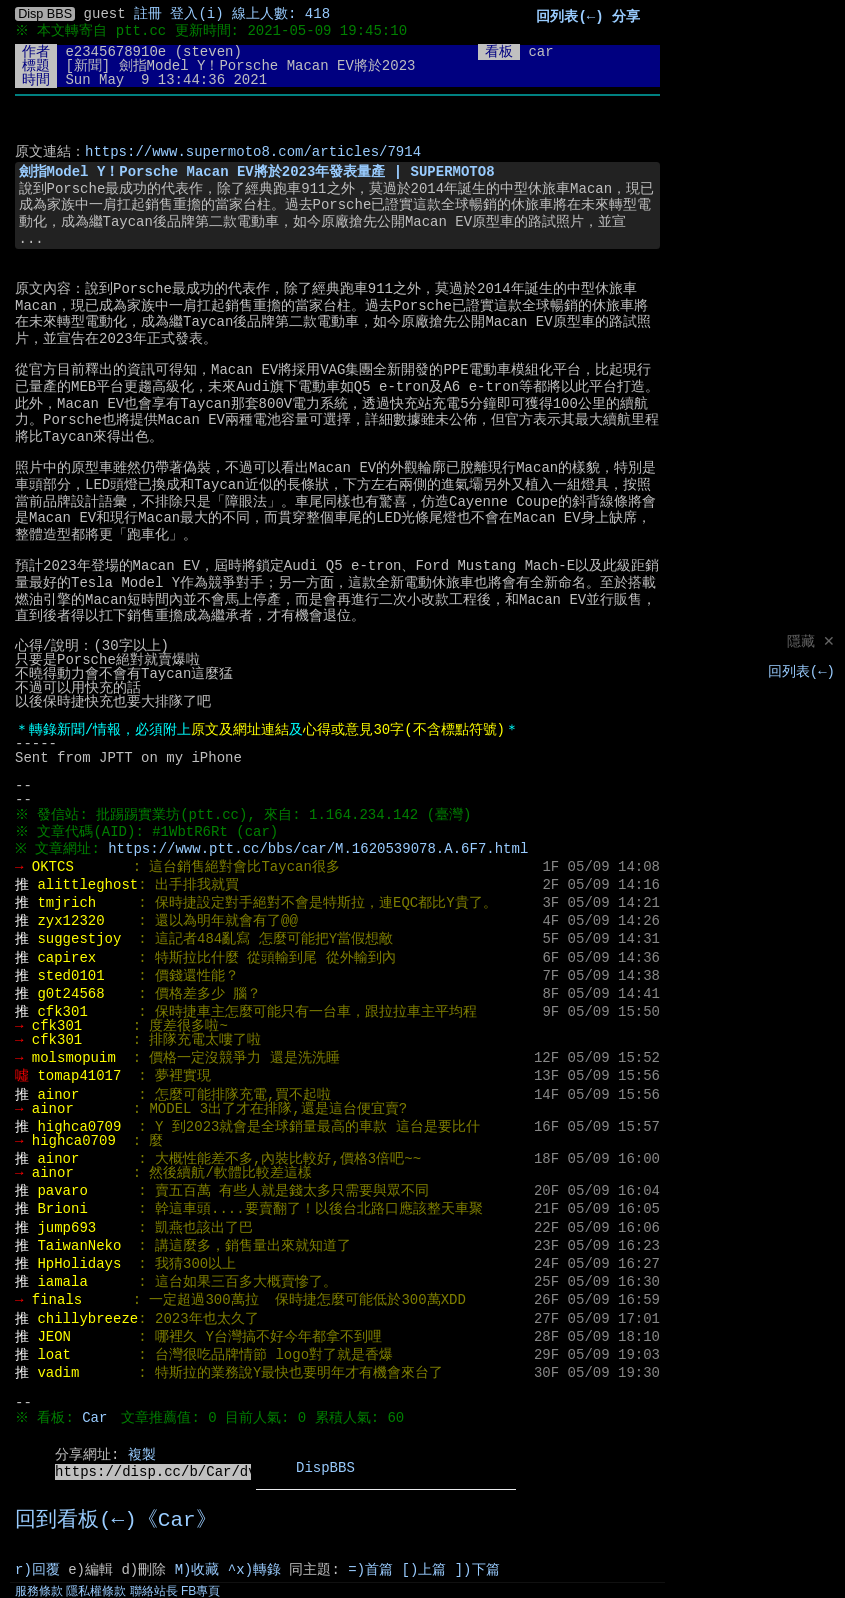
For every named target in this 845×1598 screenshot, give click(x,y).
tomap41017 (79, 1076)
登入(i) (196, 14)
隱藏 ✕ (811, 642)
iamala (62, 1282)
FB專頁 (200, 1591)
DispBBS (325, 1468)
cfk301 (62, 1012)
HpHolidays (79, 1264)
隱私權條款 (96, 1591)
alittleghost (87, 885)
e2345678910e (115, 52)
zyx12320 (70, 921)
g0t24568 (70, 994)
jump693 (66, 1228)
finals (57, 1300)
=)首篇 (370, 1570)
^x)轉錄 (254, 1570)
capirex (66, 958)
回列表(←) (801, 672)
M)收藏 (197, 1570)
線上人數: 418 (281, 14)
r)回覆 (37, 1570)
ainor (58, 1095)
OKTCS (53, 867)
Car (97, 1418)
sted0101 (70, 976)
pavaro (62, 1191)
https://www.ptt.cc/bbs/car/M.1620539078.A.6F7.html (323, 849)
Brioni (62, 1209)
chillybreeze (87, 1319)
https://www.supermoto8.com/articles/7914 (253, 152)
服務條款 (39, 1591)
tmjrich (66, 903)
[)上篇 (424, 1570)
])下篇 (477, 1570)
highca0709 (79, 1127)
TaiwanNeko (79, 1246)
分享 (626, 17)
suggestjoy (79, 939)
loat (54, 1355)
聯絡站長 (154, 1591)
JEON (54, 1337)
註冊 (148, 14)
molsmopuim (74, 1058)
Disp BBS (45, 14)
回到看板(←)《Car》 (116, 1520)
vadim (58, 1373)
